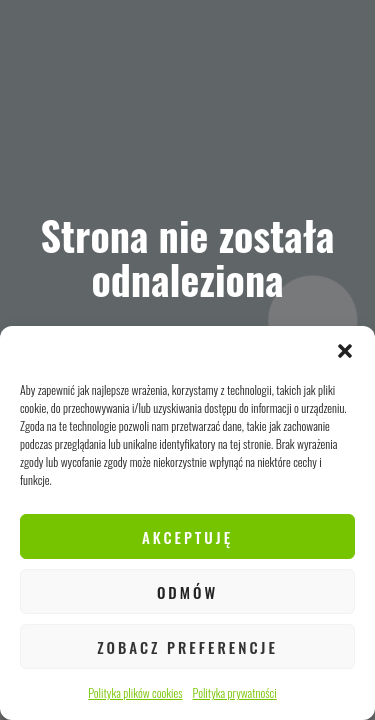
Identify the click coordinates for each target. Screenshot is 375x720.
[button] (345, 351)
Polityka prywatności (235, 692)
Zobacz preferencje (187, 647)
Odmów (187, 592)
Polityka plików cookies (135, 692)
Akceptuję (187, 537)
